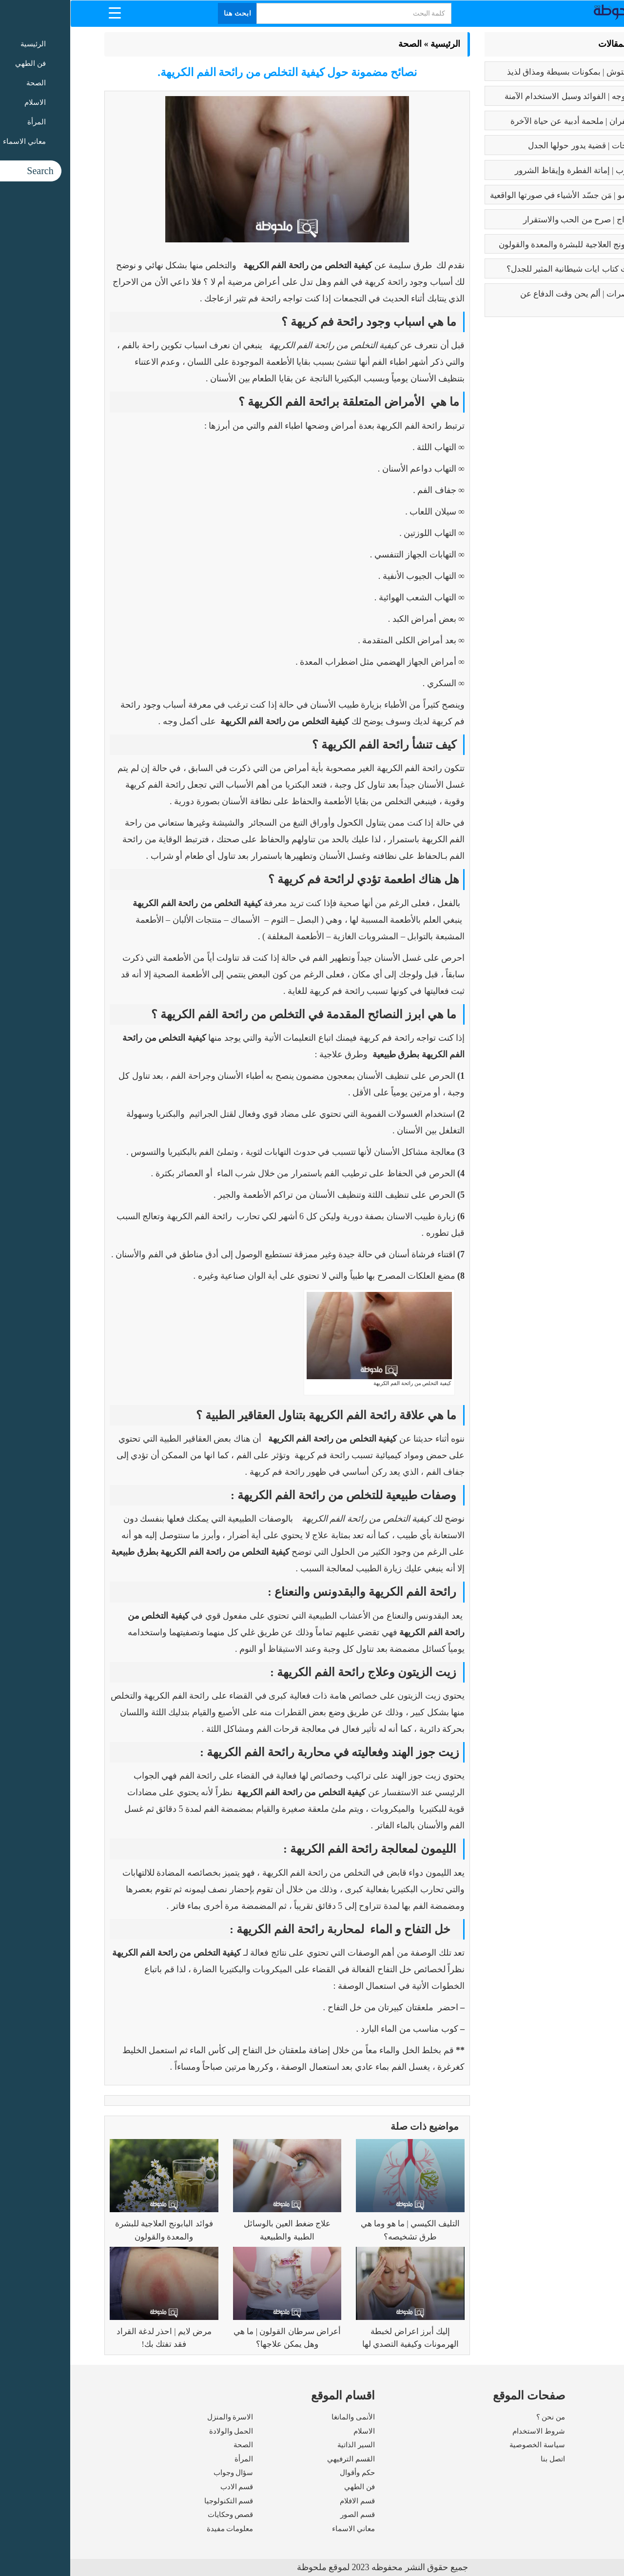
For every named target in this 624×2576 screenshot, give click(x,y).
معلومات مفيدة (159, 2529)
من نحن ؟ (480, 2417)
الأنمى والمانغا (283, 2417)
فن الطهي (289, 2487)
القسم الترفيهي (281, 2459)
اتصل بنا (482, 2459)
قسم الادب (166, 2487)
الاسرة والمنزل (160, 2417)
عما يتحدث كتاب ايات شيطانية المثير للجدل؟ (511, 269)
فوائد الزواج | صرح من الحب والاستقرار (520, 219)
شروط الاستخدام (468, 2431)
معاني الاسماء (283, 2529)
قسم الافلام (287, 2501)
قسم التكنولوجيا (158, 2501)
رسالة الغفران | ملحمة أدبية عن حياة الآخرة (513, 121)
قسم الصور (287, 2514)
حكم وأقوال (287, 2473)
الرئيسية (375, 44)
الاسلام (294, 2431)
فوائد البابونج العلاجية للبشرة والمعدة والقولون (508, 244)
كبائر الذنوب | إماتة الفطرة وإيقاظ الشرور (516, 170)
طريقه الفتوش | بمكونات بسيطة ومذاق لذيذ (512, 72)
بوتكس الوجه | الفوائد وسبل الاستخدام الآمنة (510, 96)
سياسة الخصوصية (467, 2445)
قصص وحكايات (160, 2514)
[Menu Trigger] (44, 12)
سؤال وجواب (163, 2473)
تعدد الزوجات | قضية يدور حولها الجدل (522, 145)
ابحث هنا (168, 13)
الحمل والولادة (161, 2431)
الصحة (339, 44)
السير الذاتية (286, 2445)
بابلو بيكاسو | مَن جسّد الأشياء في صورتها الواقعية (503, 195)
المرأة (173, 2459)
